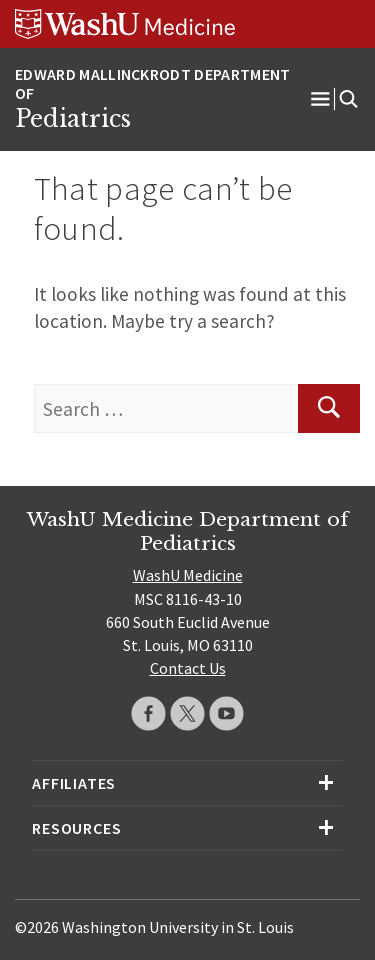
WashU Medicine (188, 575)
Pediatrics (73, 119)
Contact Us (188, 668)
